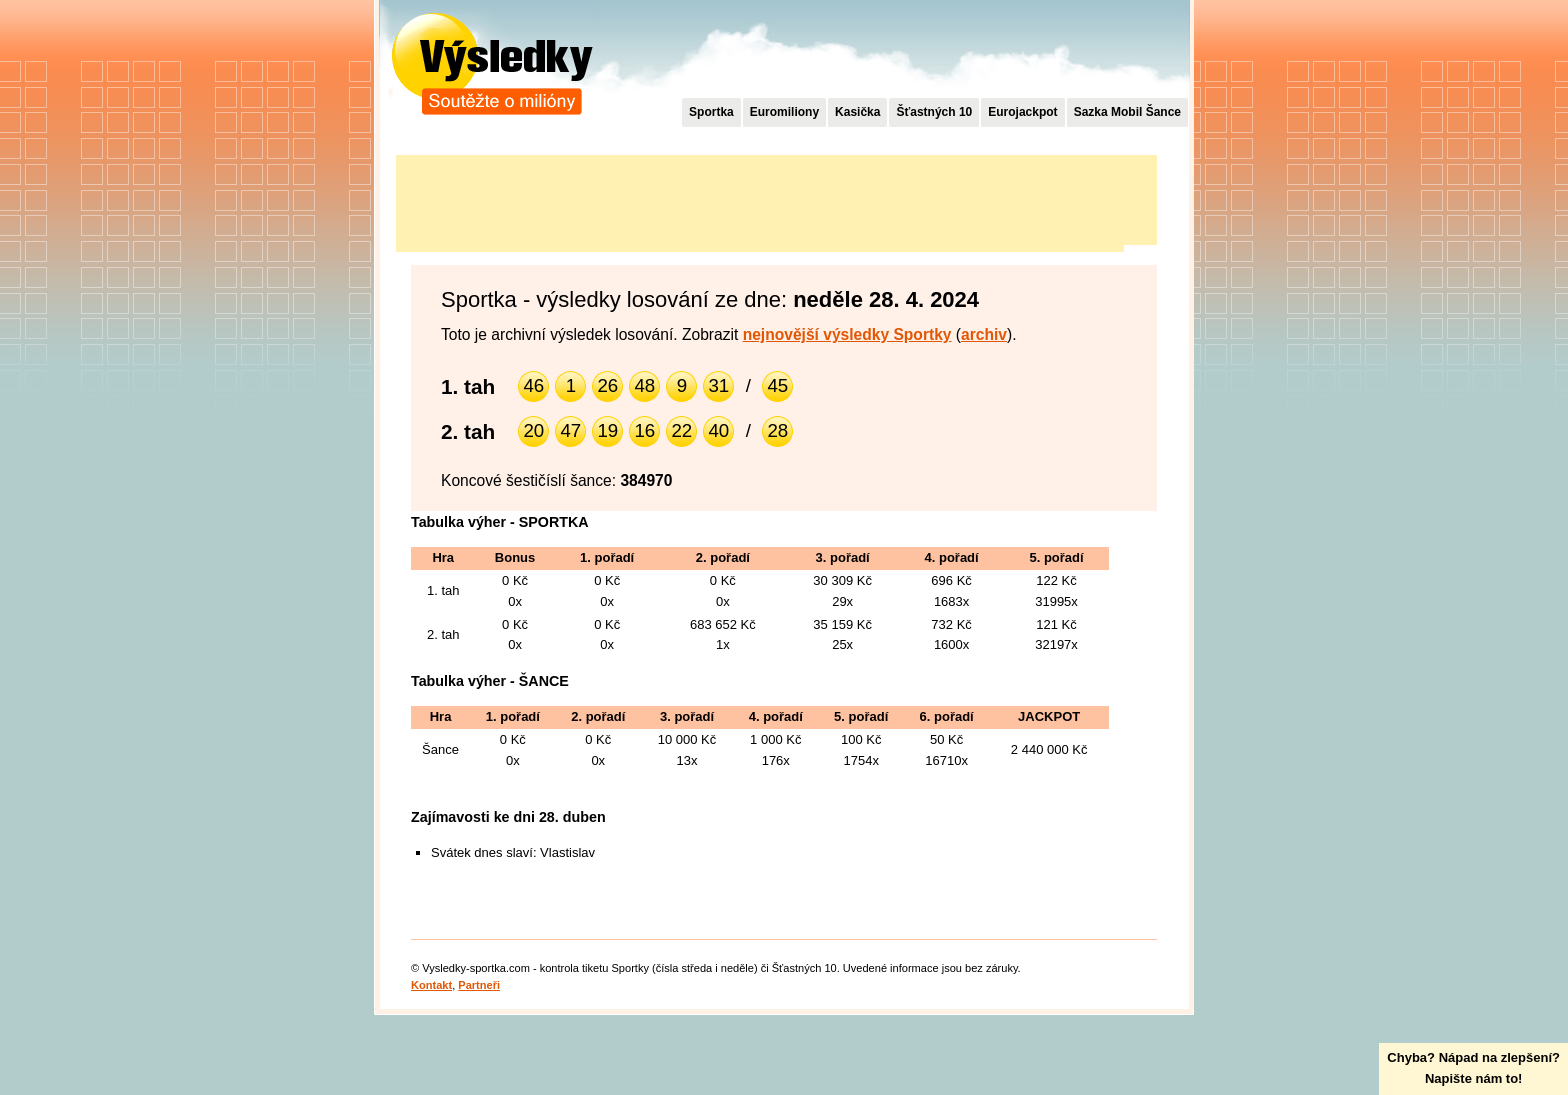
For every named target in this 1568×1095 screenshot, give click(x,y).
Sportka (711, 112)
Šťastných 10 (934, 112)
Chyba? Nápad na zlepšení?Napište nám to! (1473, 1068)
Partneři (479, 985)
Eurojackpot (1022, 112)
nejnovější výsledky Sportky (847, 334)
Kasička (857, 112)
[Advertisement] (760, 200)
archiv (984, 334)
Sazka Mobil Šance (1127, 112)
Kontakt (431, 985)
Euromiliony (784, 112)
